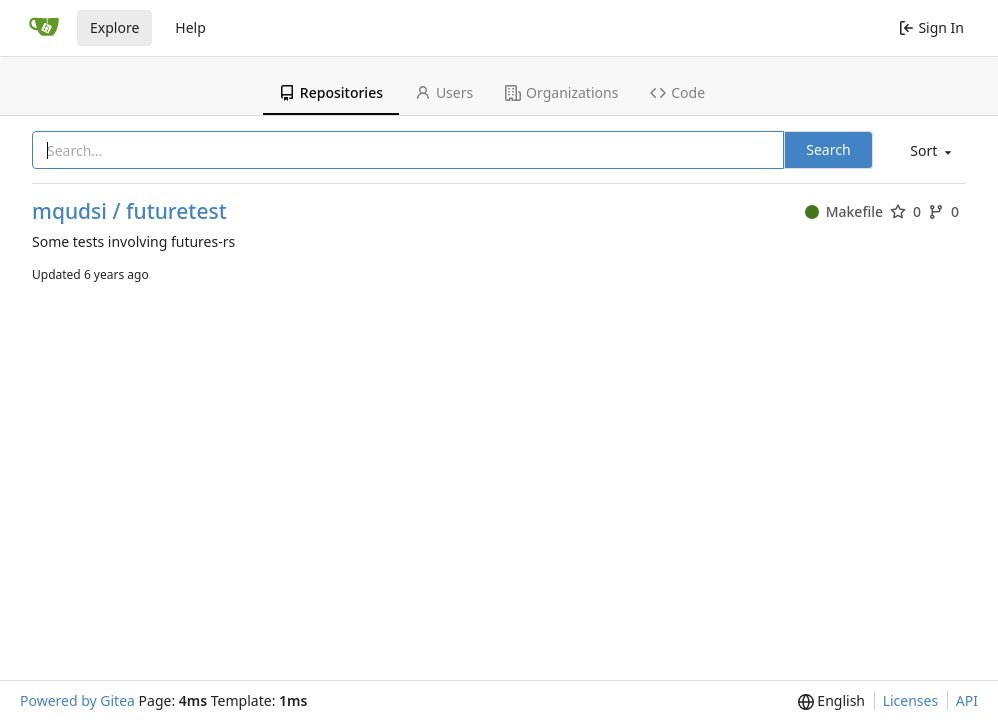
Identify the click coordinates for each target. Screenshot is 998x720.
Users (444, 92)
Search (828, 149)
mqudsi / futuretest (129, 211)
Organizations (561, 92)
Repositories (331, 92)
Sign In (931, 27)
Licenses (911, 700)
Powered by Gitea (77, 700)
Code (677, 92)
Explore (114, 27)
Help (190, 27)
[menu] (929, 151)
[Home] (44, 28)
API (967, 700)
